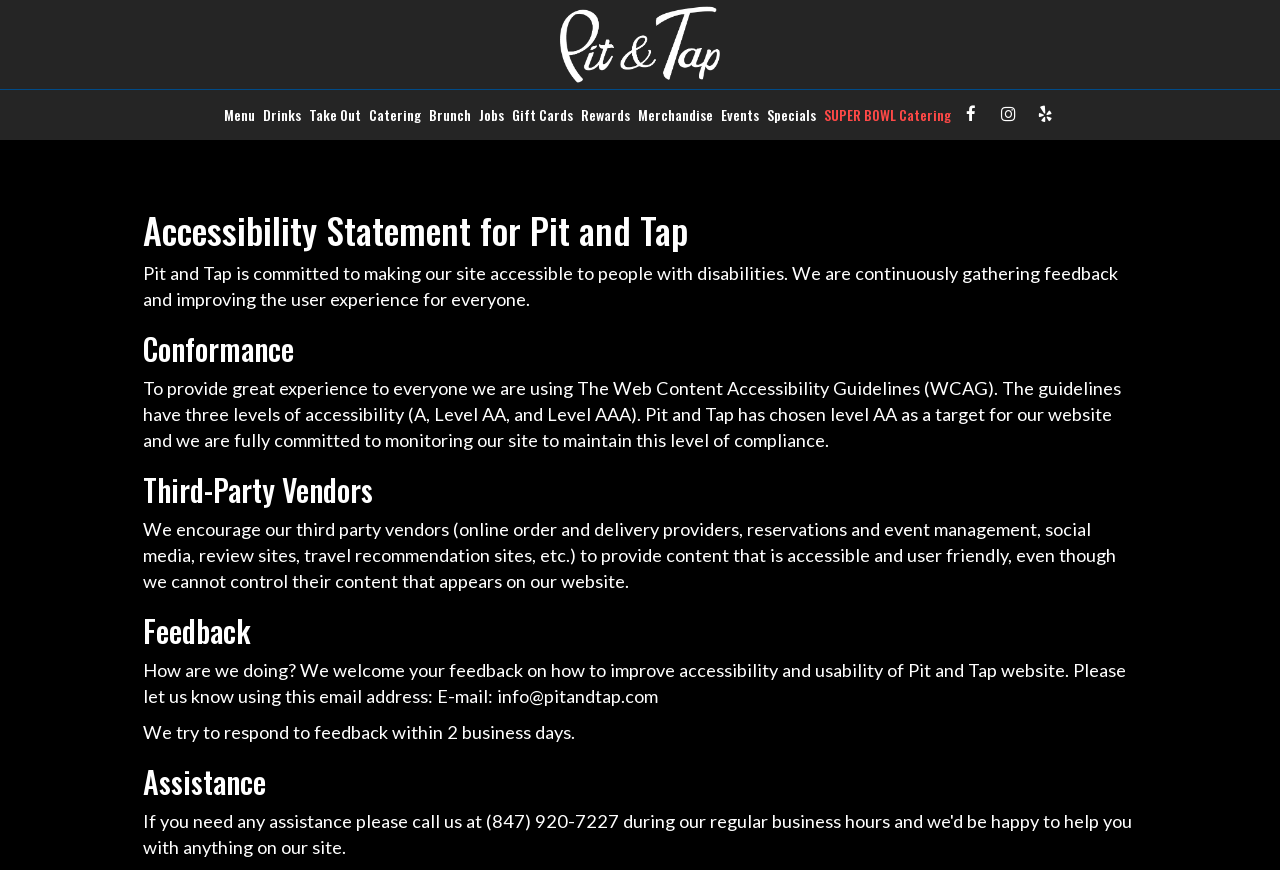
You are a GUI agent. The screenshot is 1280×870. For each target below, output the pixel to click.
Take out (335, 115)
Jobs (491, 115)
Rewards (605, 115)
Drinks (282, 115)
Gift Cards (542, 115)
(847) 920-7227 (552, 821)
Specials (791, 115)
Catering (395, 115)
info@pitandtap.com (577, 696)
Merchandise (675, 115)
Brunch (450, 115)
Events (740, 115)
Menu (239, 115)
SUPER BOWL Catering (887, 115)
